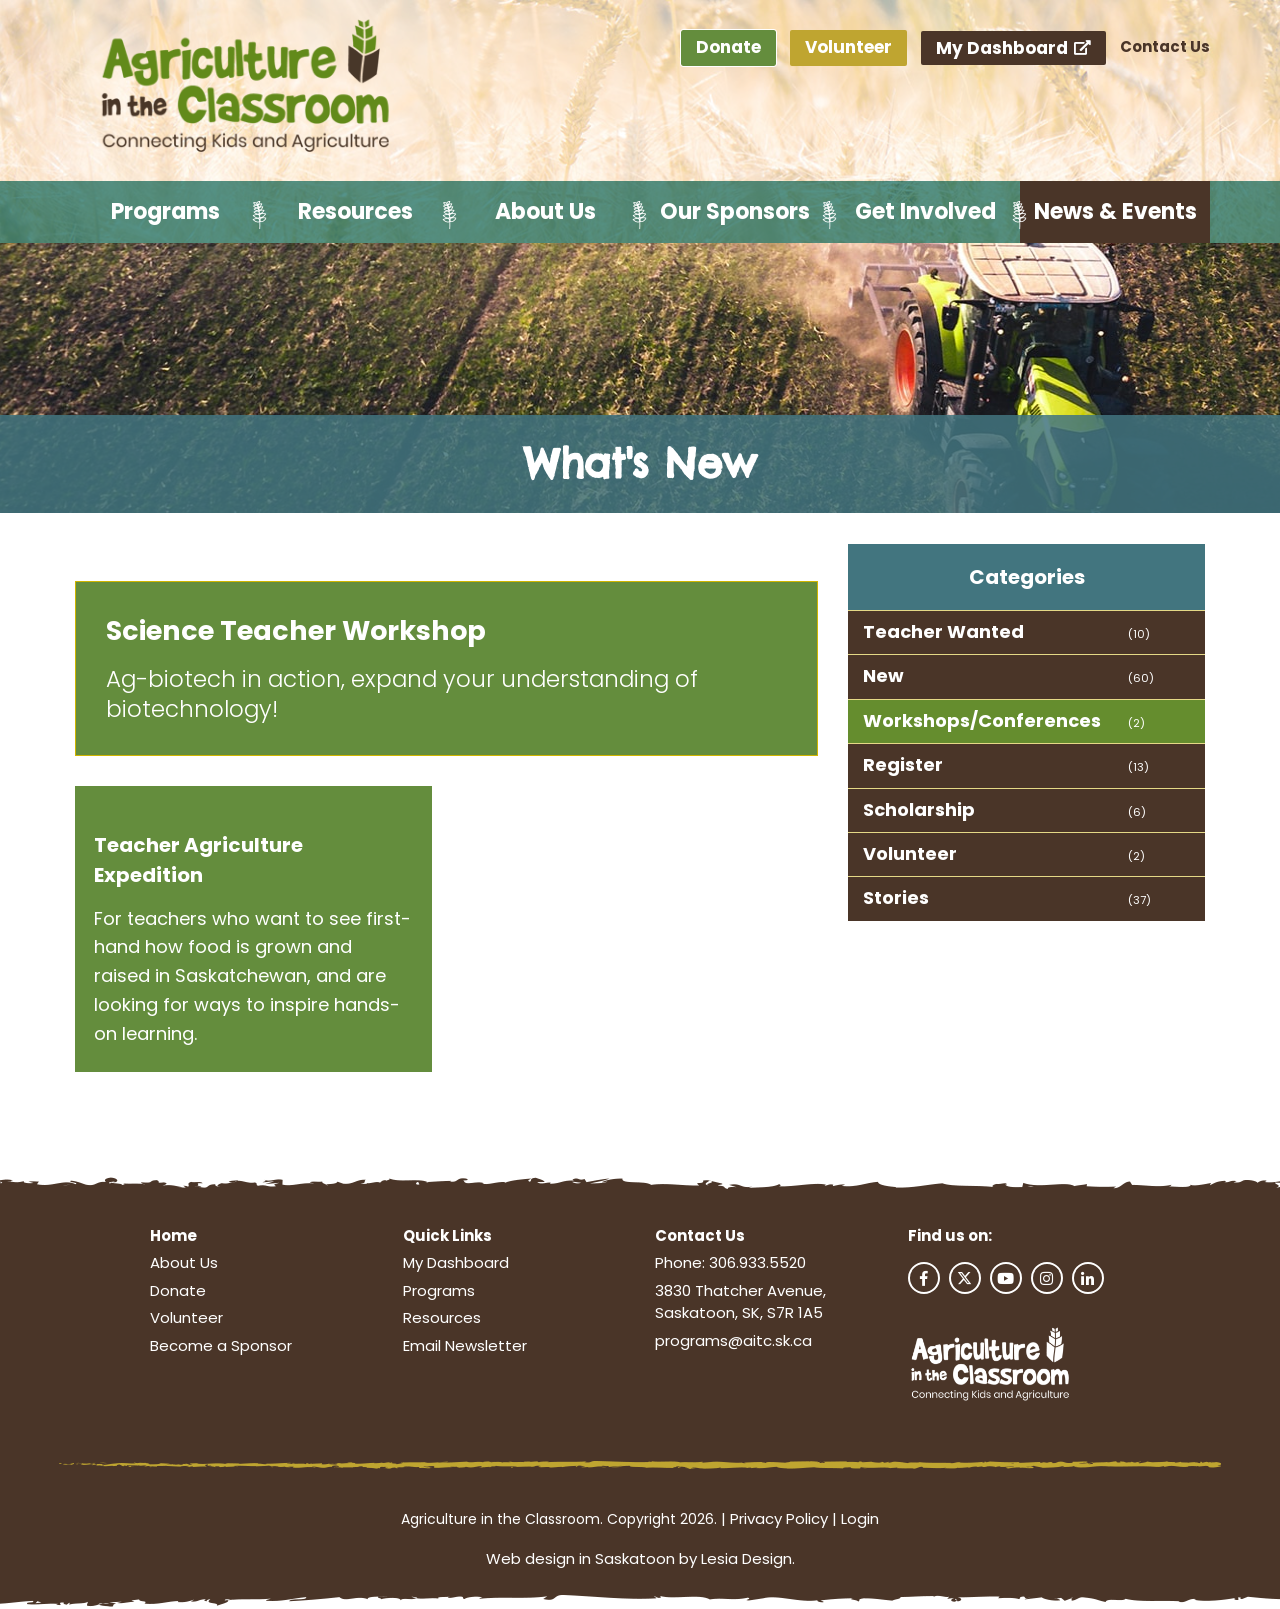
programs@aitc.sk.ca (733, 1340)
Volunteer (848, 47)
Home (173, 1235)
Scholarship (919, 809)
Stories (896, 897)
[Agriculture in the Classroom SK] (250, 87)
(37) (1139, 900)
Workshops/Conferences (982, 720)
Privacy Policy (779, 1518)
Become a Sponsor (221, 1345)
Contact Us (1165, 46)
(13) (1138, 767)
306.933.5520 (757, 1262)
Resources (355, 211)
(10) (1139, 634)
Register (903, 764)
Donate (728, 47)
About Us (545, 211)
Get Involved (925, 211)
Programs (165, 211)
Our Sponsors (735, 211)
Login (860, 1518)
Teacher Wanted (943, 631)
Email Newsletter (465, 1345)
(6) (1137, 812)
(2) (1136, 723)
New (883, 675)
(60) (1141, 678)
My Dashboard (1014, 48)
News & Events (1115, 211)
